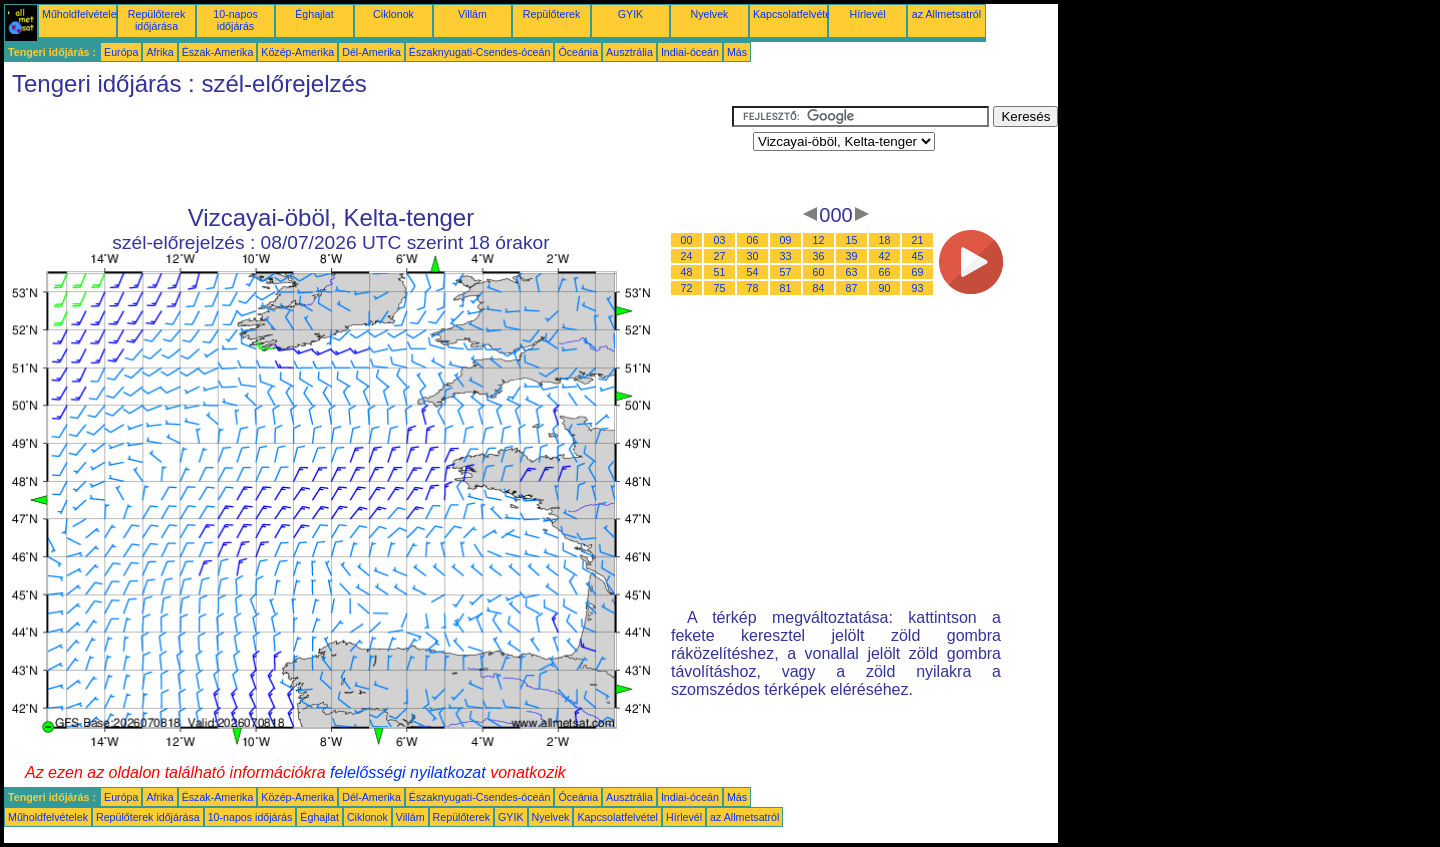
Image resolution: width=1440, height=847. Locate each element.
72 (687, 288)
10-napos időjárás (235, 20)
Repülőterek (551, 14)
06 (753, 240)
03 (720, 240)
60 (819, 272)
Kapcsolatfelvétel (793, 14)
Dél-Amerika (371, 52)
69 (918, 272)
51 (720, 272)
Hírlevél (867, 14)
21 (918, 240)
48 (687, 272)
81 (786, 288)
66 (885, 272)
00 (687, 240)
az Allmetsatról (946, 14)
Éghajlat (314, 14)
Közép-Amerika (297, 52)
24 (687, 256)
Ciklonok (393, 14)
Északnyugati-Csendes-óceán (480, 52)
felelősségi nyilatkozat (408, 772)
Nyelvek (710, 14)
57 (786, 272)
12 (819, 240)
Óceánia (578, 52)
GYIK (630, 14)
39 (852, 256)
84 (819, 288)
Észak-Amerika (218, 52)
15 (852, 240)
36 (819, 256)
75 (720, 288)
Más (737, 52)
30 (753, 256)
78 (753, 288)
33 (786, 256)
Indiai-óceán (690, 52)
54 (753, 272)
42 (885, 256)
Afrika (159, 52)
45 (918, 256)
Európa (121, 52)
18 (885, 240)
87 (852, 288)
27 (720, 256)
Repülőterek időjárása (156, 20)
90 (885, 288)
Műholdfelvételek (82, 14)
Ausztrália (629, 52)
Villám (472, 14)
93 (918, 288)
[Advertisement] (368, 151)
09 (786, 240)
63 (852, 272)
